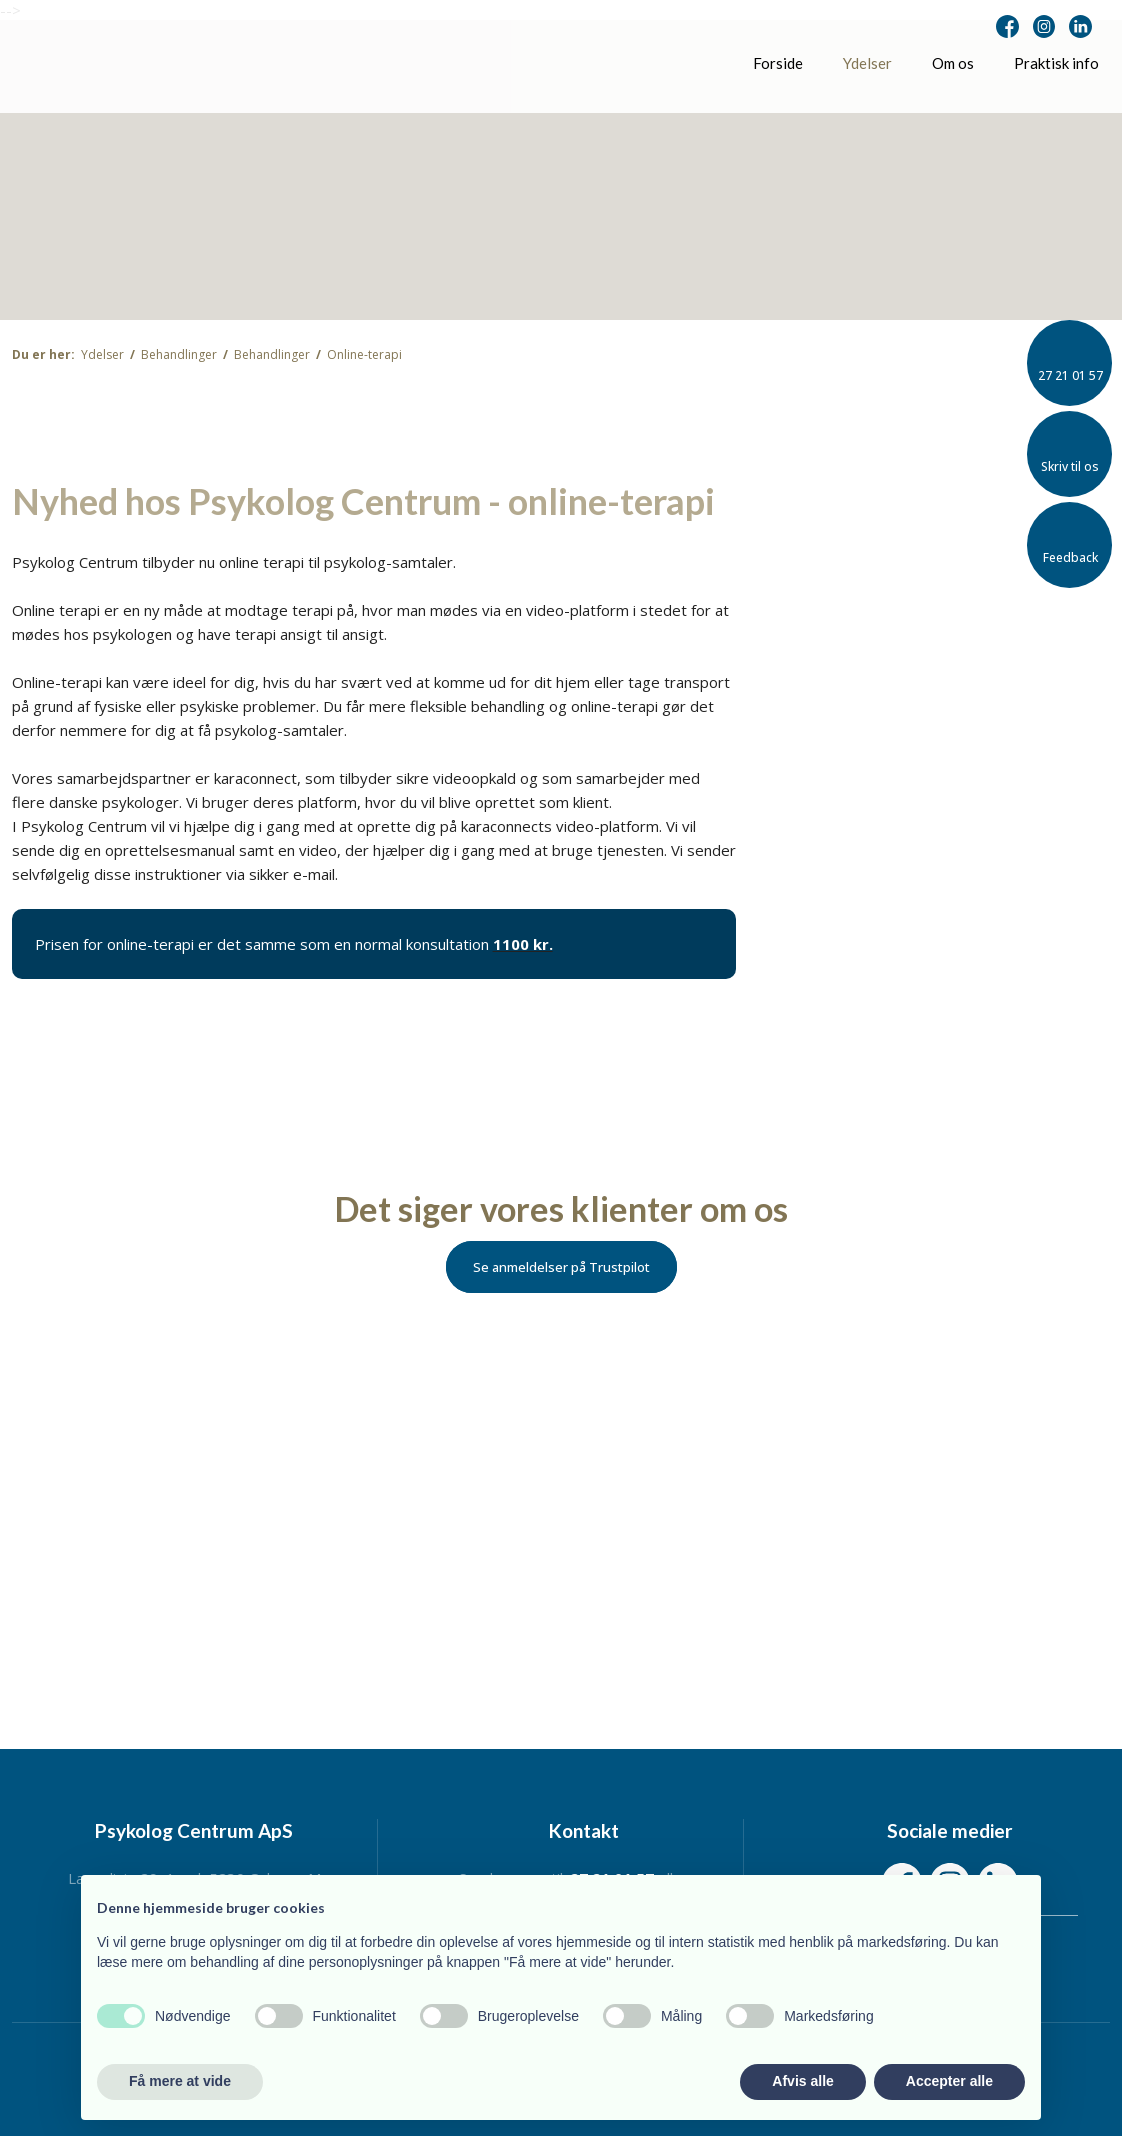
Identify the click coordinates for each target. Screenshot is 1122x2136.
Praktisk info (1056, 63)
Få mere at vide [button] (180, 2081)
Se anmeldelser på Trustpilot (561, 1267)
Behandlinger (180, 354)
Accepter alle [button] (949, 2081)
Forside (778, 63)
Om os (953, 63)
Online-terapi (364, 354)
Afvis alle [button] (802, 2081)
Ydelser (867, 63)
